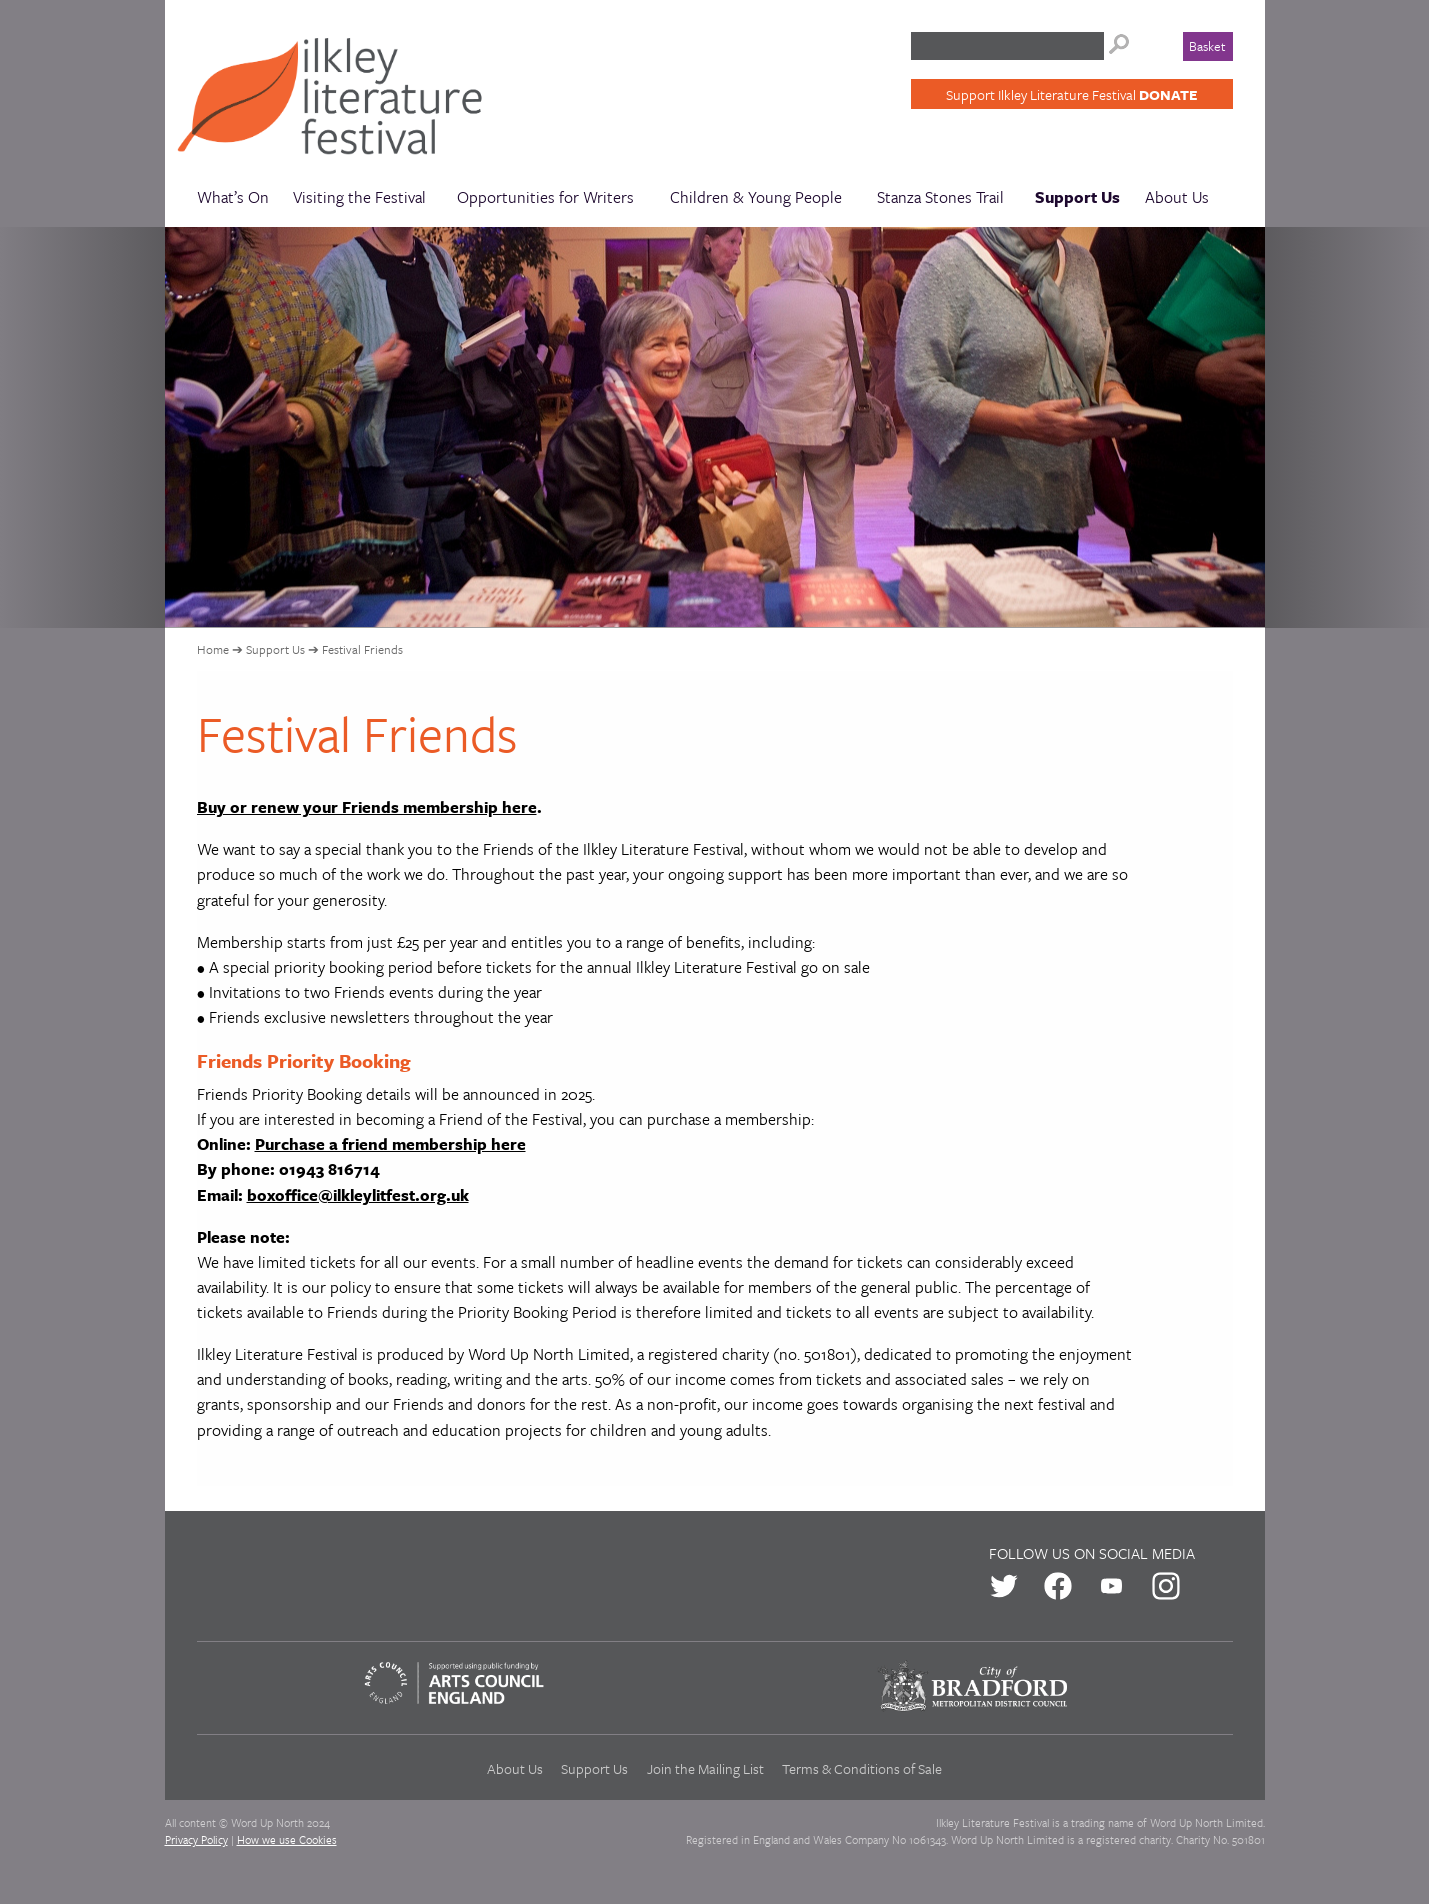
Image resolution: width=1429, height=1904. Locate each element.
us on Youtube (1112, 1586)
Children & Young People (756, 197)
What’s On (233, 197)
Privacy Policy (196, 1839)
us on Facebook (1058, 1586)
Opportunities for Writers (545, 197)
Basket (1207, 46)
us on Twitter (1004, 1586)
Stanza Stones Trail (940, 197)
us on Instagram (1166, 1586)
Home (213, 649)
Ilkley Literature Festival (343, 101)
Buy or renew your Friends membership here (367, 807)
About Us (1177, 197)
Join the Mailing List (705, 1768)
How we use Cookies (287, 1839)
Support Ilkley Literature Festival (1071, 94)
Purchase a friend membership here (390, 1144)
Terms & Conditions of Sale (862, 1768)
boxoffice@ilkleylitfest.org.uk (358, 1195)
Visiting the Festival (359, 197)
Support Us (1077, 197)
